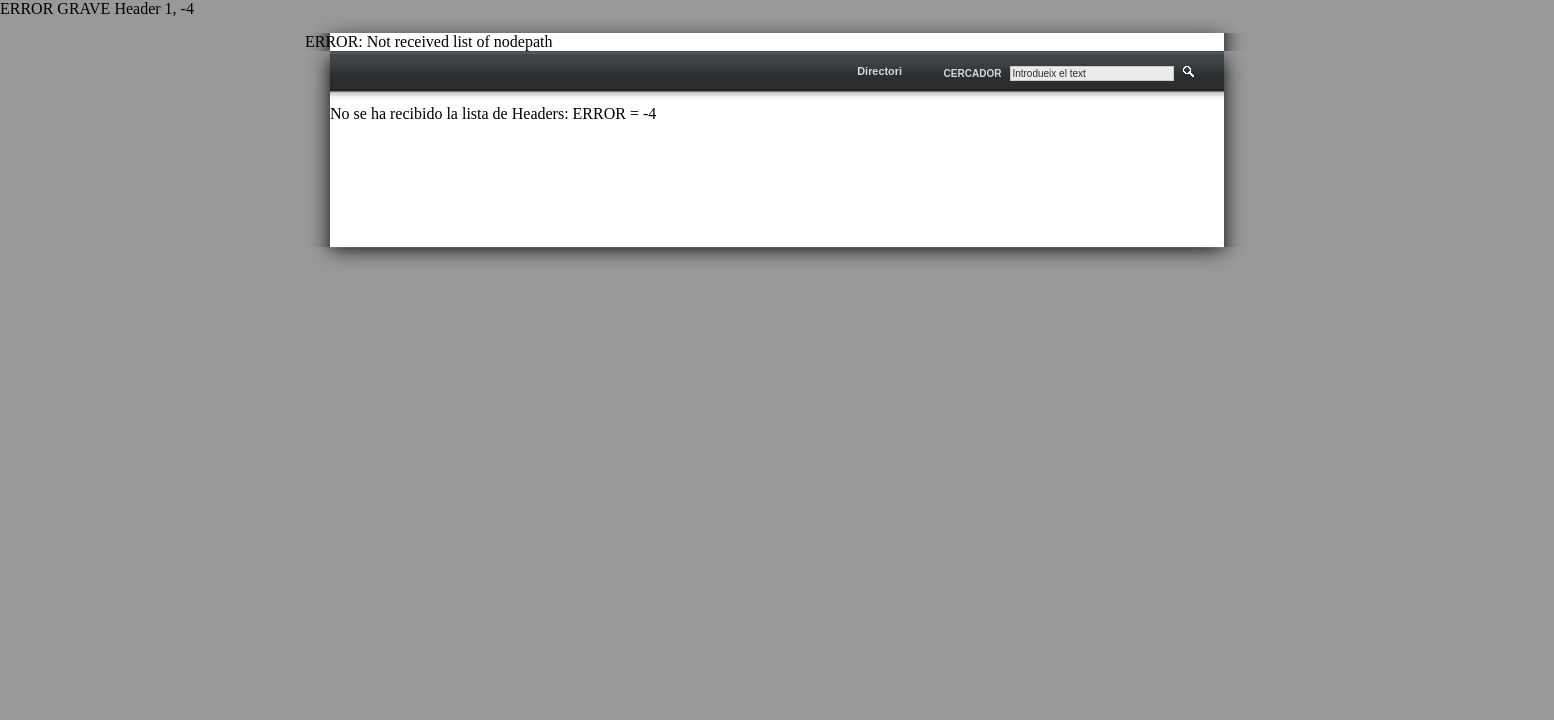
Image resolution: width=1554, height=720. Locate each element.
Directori (879, 71)
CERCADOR (973, 73)
